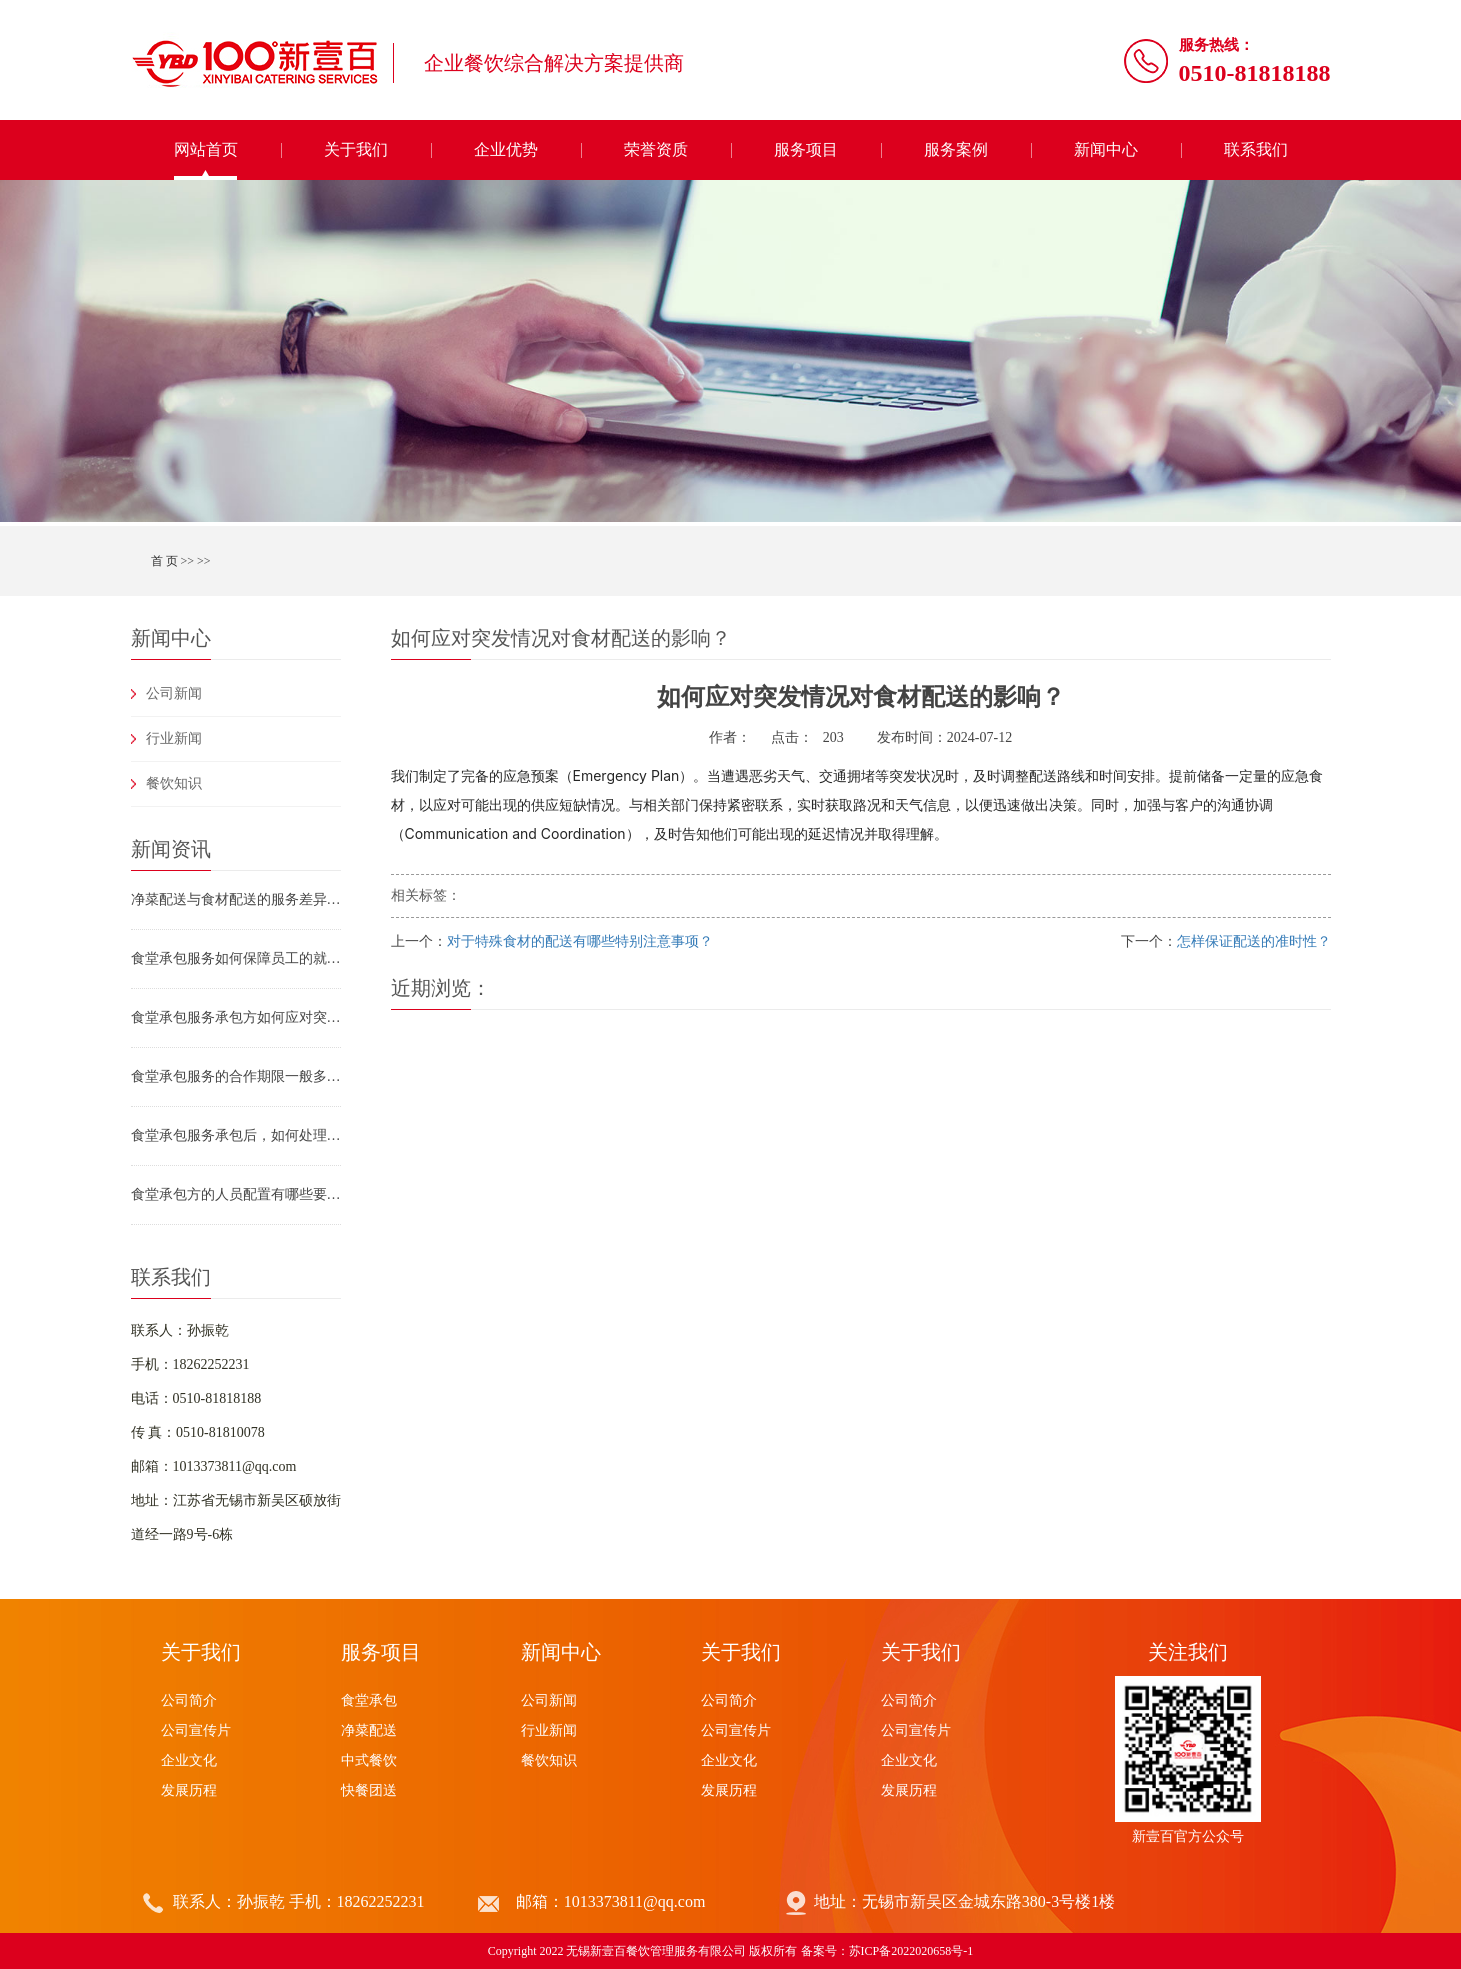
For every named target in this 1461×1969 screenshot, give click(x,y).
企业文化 (189, 1760)
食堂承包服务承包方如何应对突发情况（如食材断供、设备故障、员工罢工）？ (236, 1017)
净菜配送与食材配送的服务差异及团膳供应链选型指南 (236, 899)
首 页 (164, 561)
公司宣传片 (196, 1730)
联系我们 (1256, 149)
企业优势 (506, 149)
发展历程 (189, 1790)
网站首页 (206, 149)
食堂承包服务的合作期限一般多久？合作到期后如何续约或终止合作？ (236, 1076)
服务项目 (806, 149)
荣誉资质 (656, 149)
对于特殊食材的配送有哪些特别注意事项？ (580, 941)
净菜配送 (369, 1730)
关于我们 (356, 149)
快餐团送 (369, 1790)
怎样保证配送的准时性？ (1254, 941)
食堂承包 (369, 1700)
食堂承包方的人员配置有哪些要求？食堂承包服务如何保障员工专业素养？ (236, 1194)
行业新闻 (174, 738)
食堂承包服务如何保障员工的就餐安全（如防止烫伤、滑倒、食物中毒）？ (236, 958)
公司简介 (189, 1700)
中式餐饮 (369, 1760)
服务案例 (956, 149)
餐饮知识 (174, 783)
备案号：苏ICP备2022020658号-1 (887, 1951)
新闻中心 (1106, 149)
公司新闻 (174, 693)
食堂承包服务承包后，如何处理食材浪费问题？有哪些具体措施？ (236, 1135)
